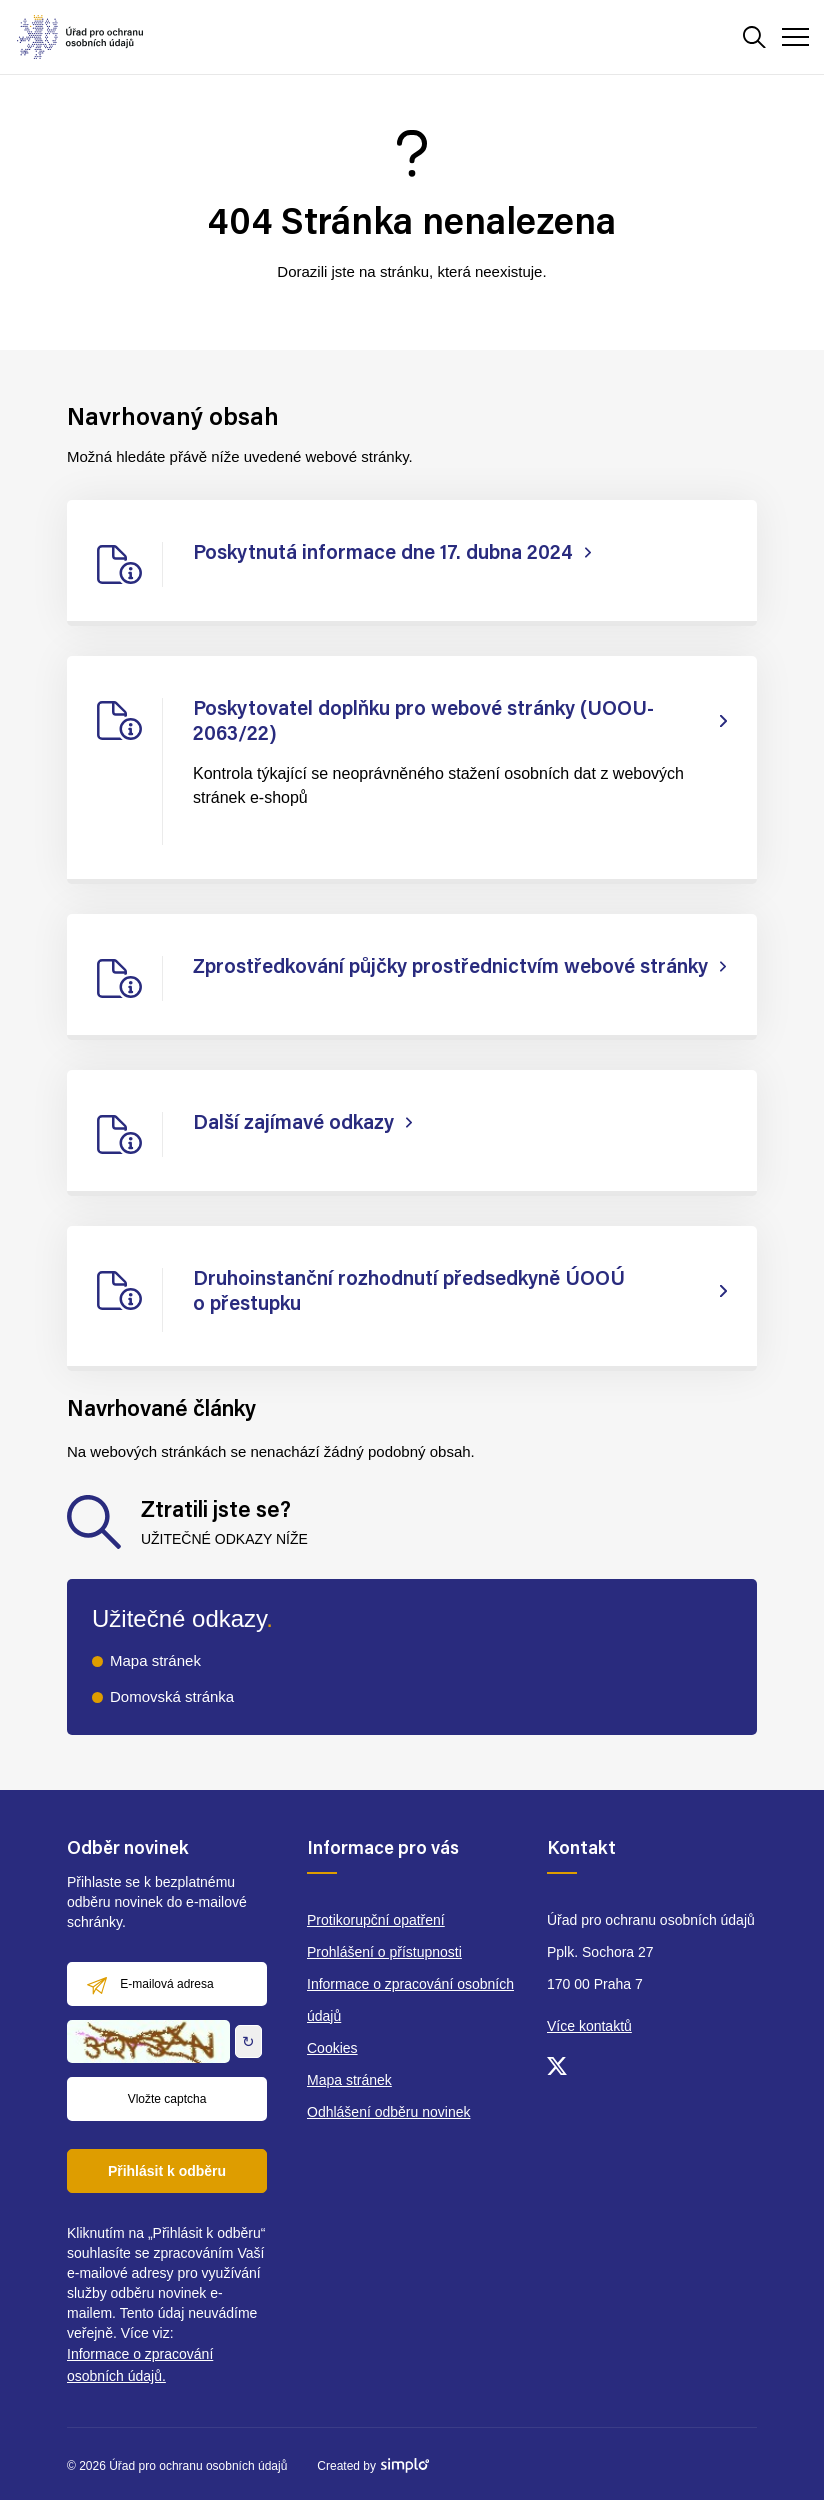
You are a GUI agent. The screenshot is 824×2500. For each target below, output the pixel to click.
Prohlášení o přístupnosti (384, 1952)
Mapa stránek (155, 1660)
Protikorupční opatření (376, 1920)
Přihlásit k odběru (167, 2171)
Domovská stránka (172, 1696)
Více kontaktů (589, 2026)
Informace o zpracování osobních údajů (410, 2000)
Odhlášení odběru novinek (388, 2112)
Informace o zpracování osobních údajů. (140, 2365)
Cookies (332, 2048)
